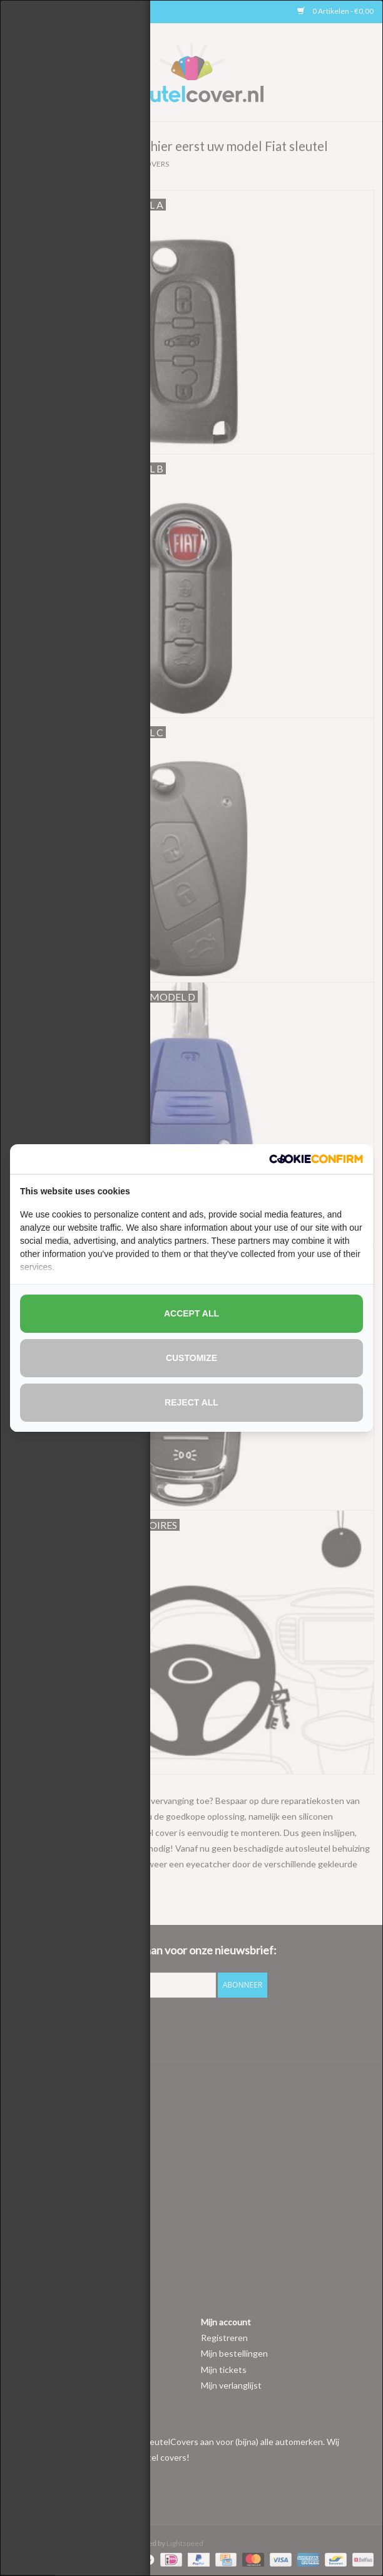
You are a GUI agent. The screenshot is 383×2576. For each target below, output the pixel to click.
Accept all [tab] (191, 1313)
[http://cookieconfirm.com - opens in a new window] (316, 1159)
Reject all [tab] (191, 1402)
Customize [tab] (191, 1358)
